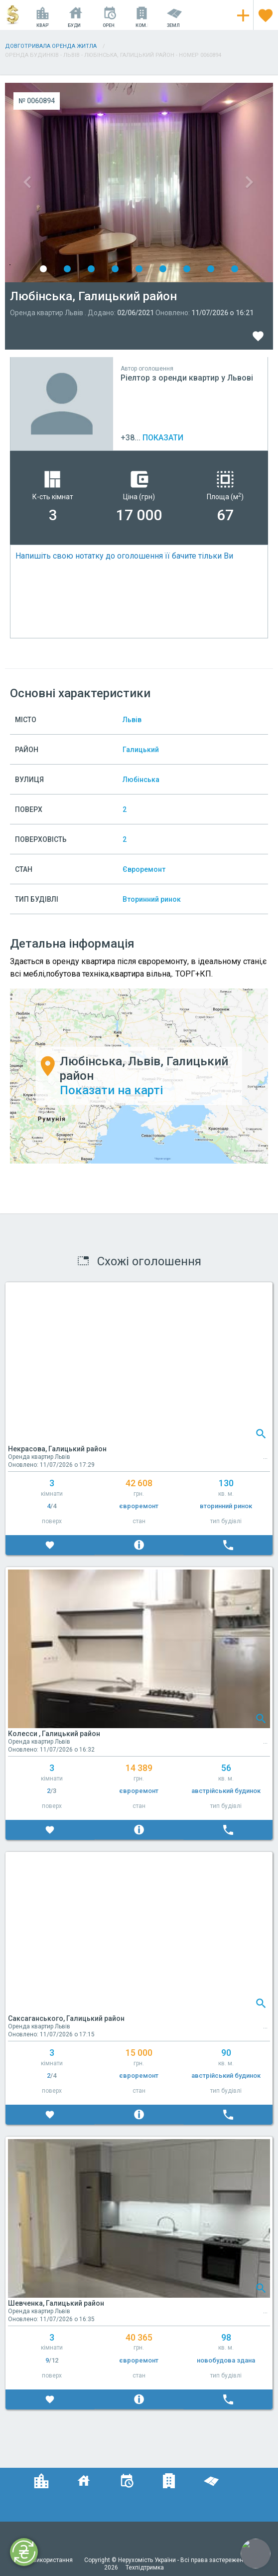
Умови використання (43, 2560)
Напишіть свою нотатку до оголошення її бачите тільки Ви (124, 556)
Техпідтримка (145, 2567)
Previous (72, 182)
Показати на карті (111, 1090)
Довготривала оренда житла (51, 46)
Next (206, 182)
